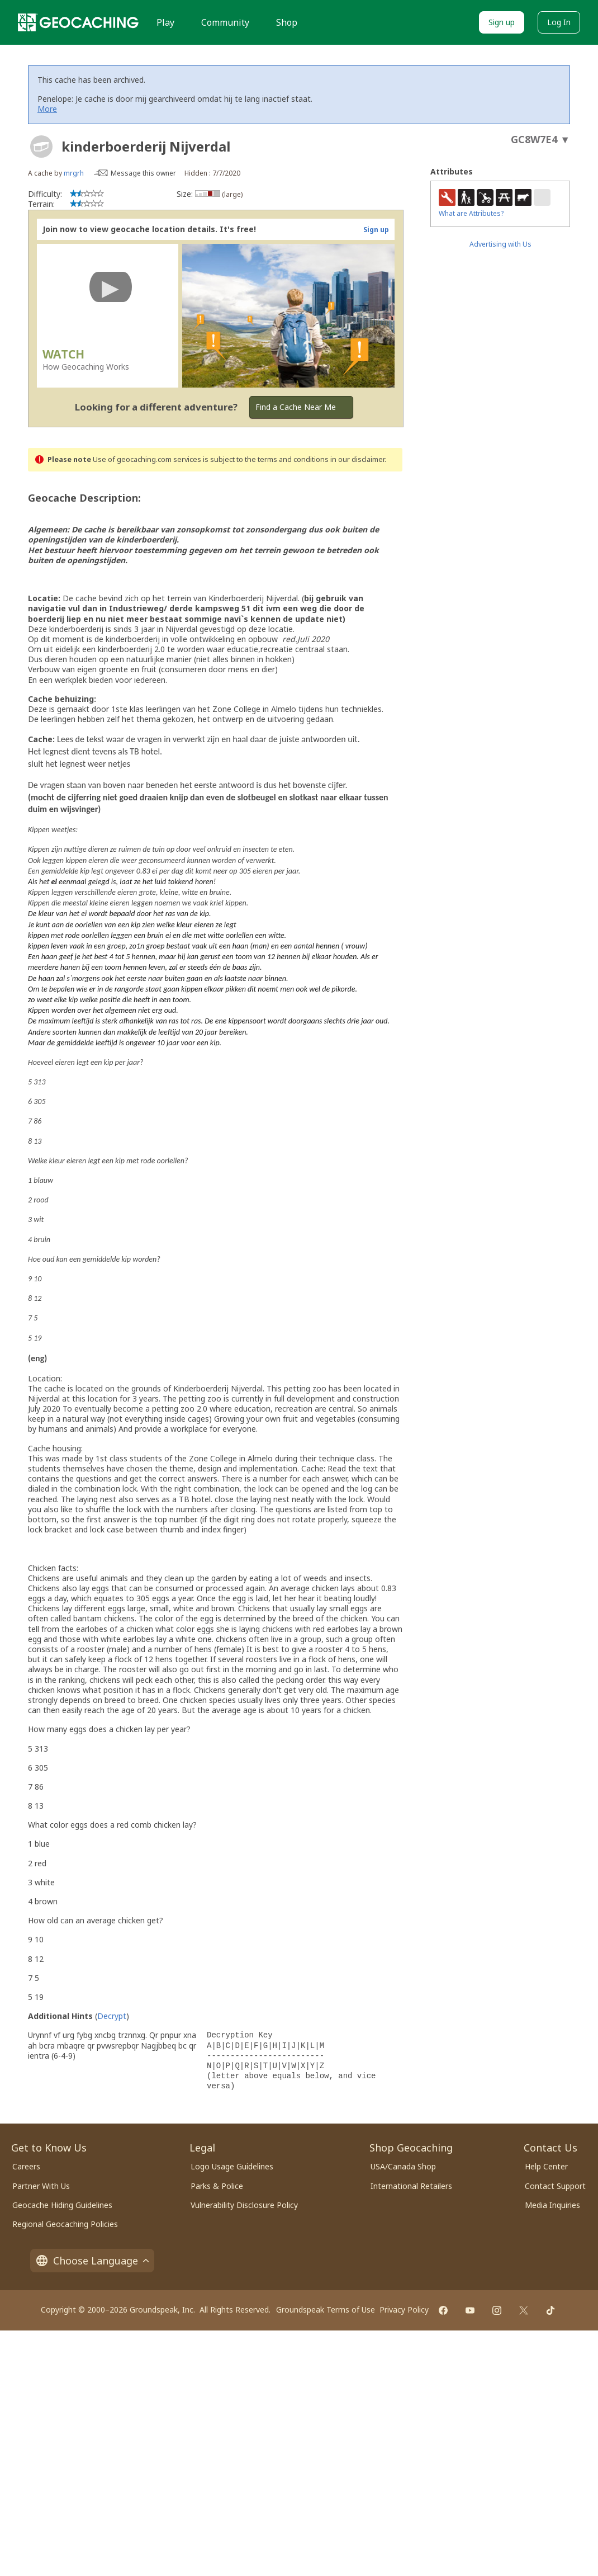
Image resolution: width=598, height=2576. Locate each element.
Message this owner (143, 173)
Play (165, 22)
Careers (26, 2166)
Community (225, 22)
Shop (286, 22)
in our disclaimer (357, 459)
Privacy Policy (404, 2309)
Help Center (546, 2166)
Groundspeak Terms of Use (325, 2309)
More (47, 108)
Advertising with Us (500, 244)
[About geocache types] (41, 146)
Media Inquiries (552, 2205)
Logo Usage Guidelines (232, 2166)
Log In (559, 22)
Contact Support (555, 2186)
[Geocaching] (78, 22)
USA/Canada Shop (403, 2166)
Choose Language (92, 2260)
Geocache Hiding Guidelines (62, 2205)
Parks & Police (217, 2186)
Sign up (501, 22)
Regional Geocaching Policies (65, 2224)
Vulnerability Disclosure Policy (244, 2205)
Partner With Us (41, 2186)
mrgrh (74, 173)
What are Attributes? (471, 213)
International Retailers (411, 2186)
